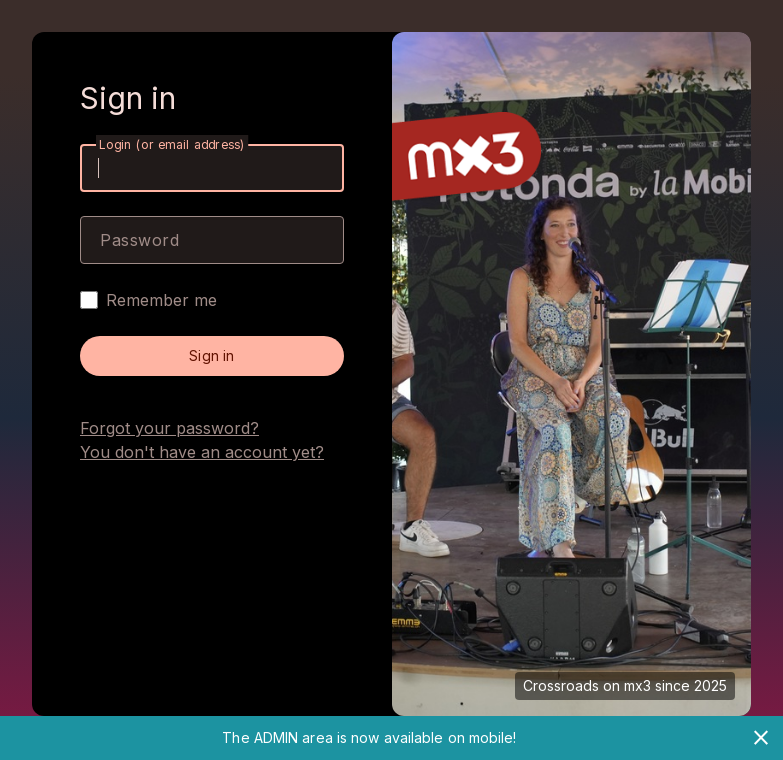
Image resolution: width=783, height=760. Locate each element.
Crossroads (561, 685)
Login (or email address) (172, 144)
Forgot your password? (169, 428)
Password (139, 240)
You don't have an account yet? (202, 452)
